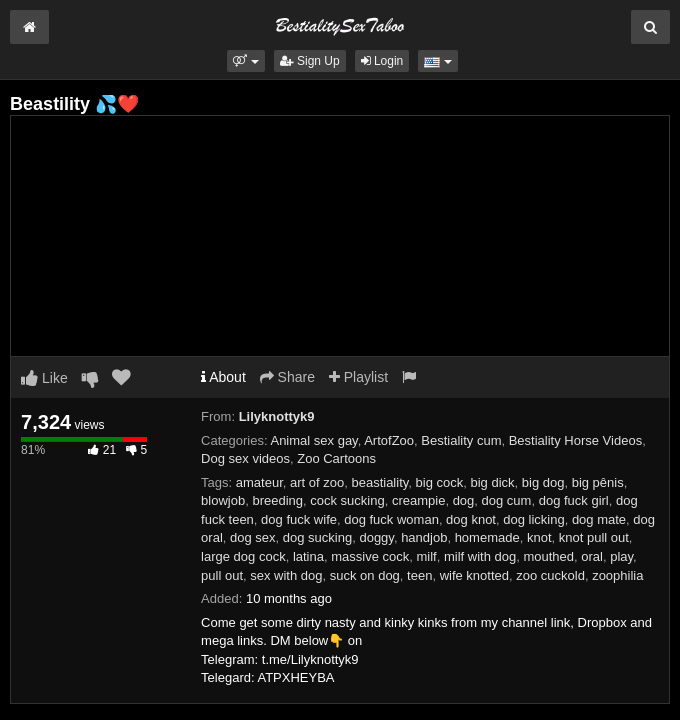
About (223, 377)
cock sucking (347, 500)
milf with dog (480, 556)
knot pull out (594, 537)
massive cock (370, 556)
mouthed (548, 556)
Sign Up (310, 61)
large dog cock (243, 556)
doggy (376, 537)
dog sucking (317, 537)
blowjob (223, 500)
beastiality (379, 482)
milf (426, 556)
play (621, 556)
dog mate (599, 519)
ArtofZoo (389, 440)
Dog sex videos (245, 458)
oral (592, 556)
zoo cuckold (550, 575)
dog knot (471, 519)
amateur (259, 482)
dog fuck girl (574, 500)
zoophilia (617, 575)
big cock (440, 482)
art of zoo (317, 482)
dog (464, 500)
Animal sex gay (313, 440)
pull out (222, 575)
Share (287, 377)
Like (44, 378)
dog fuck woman (391, 519)
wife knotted (474, 575)
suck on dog (365, 575)
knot (539, 537)
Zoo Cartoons (336, 458)
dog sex (253, 537)
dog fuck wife (299, 519)
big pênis (598, 482)
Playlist (358, 377)
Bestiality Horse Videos (575, 440)
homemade (487, 537)
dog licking (533, 519)
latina (308, 556)
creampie (418, 500)
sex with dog (286, 575)
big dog (543, 482)
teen (419, 575)
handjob (424, 537)
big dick (492, 482)
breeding (277, 500)
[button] (245, 61)
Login (382, 61)
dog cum (507, 500)
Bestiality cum (461, 440)
